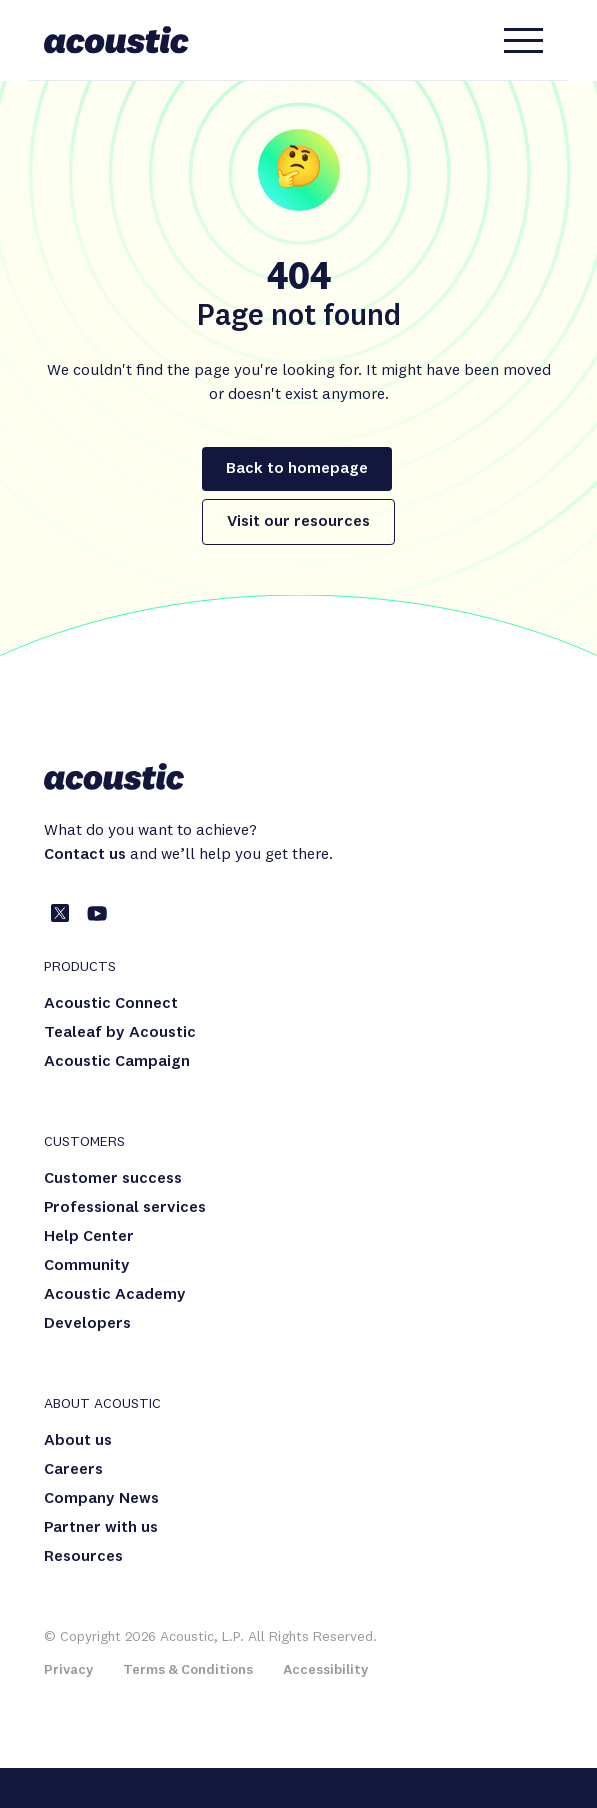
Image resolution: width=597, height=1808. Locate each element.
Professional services (125, 1208)
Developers (87, 1324)
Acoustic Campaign (117, 1062)
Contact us (85, 855)
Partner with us (101, 1528)
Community (87, 1266)
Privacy (68, 1670)
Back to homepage (297, 469)
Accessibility (325, 1670)
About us (78, 1441)
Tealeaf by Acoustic (120, 1033)
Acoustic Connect (111, 1004)
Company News (101, 1499)
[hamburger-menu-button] (524, 40)
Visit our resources (298, 522)
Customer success (113, 1179)
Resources (83, 1557)
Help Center (89, 1237)
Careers (73, 1470)
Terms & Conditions (188, 1670)
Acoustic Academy (115, 1295)
